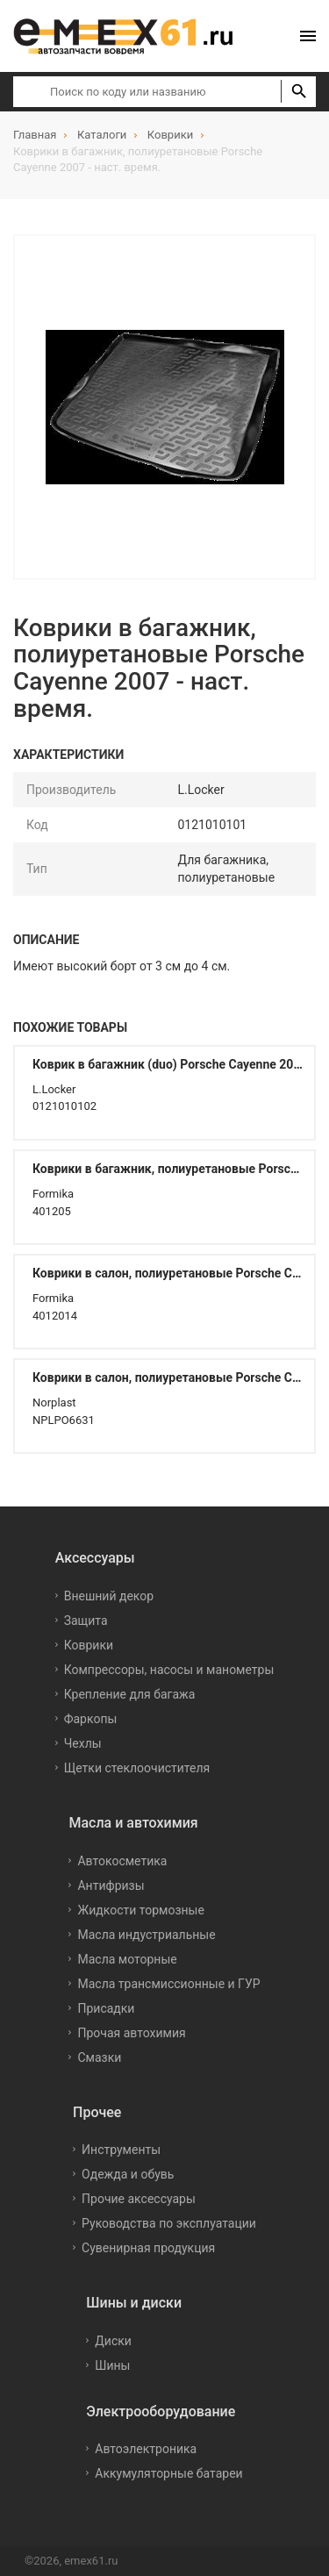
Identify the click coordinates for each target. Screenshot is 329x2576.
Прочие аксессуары (139, 2199)
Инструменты (121, 2150)
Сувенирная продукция (148, 2248)
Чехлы (83, 1743)
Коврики (88, 1645)
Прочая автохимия (131, 2033)
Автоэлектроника (146, 2449)
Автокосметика (122, 1861)
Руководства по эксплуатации (169, 2223)
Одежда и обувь (128, 2174)
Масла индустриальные (146, 1935)
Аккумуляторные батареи (168, 2473)
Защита (86, 1621)
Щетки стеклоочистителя (137, 1768)
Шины (112, 2365)
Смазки (99, 2057)
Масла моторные (126, 1959)
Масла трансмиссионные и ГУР (168, 1984)
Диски (113, 2341)
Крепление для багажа (130, 1694)
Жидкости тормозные (140, 1910)
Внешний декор (109, 1596)
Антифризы (110, 1885)
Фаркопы (91, 1719)
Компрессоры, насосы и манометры (169, 1670)
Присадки (105, 2008)
